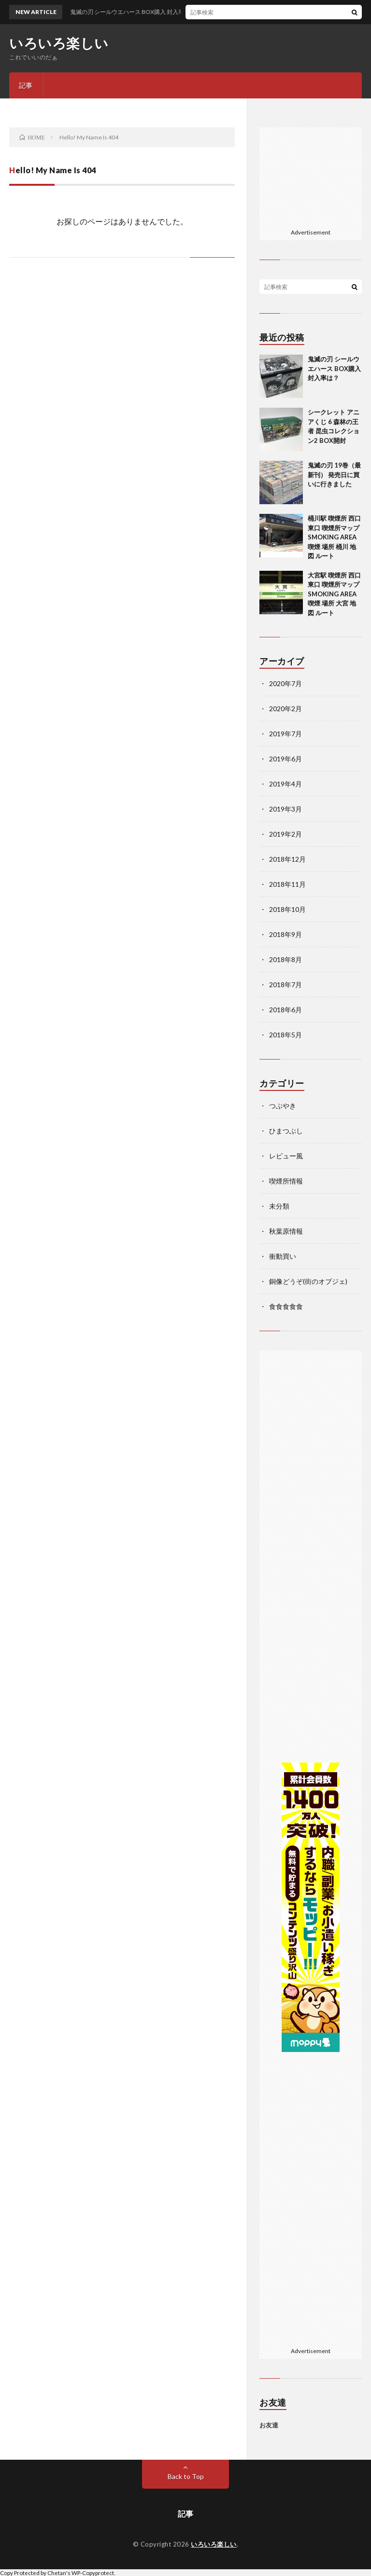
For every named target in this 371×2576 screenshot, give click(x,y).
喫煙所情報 (286, 1181)
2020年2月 (285, 708)
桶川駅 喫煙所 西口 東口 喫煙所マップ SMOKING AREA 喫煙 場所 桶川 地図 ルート (334, 537)
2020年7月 (285, 683)
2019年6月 (285, 759)
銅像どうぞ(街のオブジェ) (308, 1281)
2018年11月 (287, 884)
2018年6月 (285, 1010)
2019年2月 (285, 834)
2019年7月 (285, 734)
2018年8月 (285, 959)
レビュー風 (286, 1156)
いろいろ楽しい (59, 43)
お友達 (268, 2425)
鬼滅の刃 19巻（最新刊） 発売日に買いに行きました (334, 474)
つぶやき (282, 1106)
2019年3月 (285, 809)
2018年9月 (285, 934)
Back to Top (186, 2476)
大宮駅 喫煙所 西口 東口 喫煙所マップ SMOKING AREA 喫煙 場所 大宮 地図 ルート (334, 594)
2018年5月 (285, 1035)
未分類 (279, 1206)
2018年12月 (287, 859)
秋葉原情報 (286, 1231)
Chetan (56, 2572)
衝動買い (282, 1256)
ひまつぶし (286, 1131)
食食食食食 (286, 1306)
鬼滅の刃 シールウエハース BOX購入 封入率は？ (334, 368)
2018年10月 (287, 909)
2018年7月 (285, 984)
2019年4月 (285, 784)
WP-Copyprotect (92, 2572)
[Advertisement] (317, 175)
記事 (25, 85)
